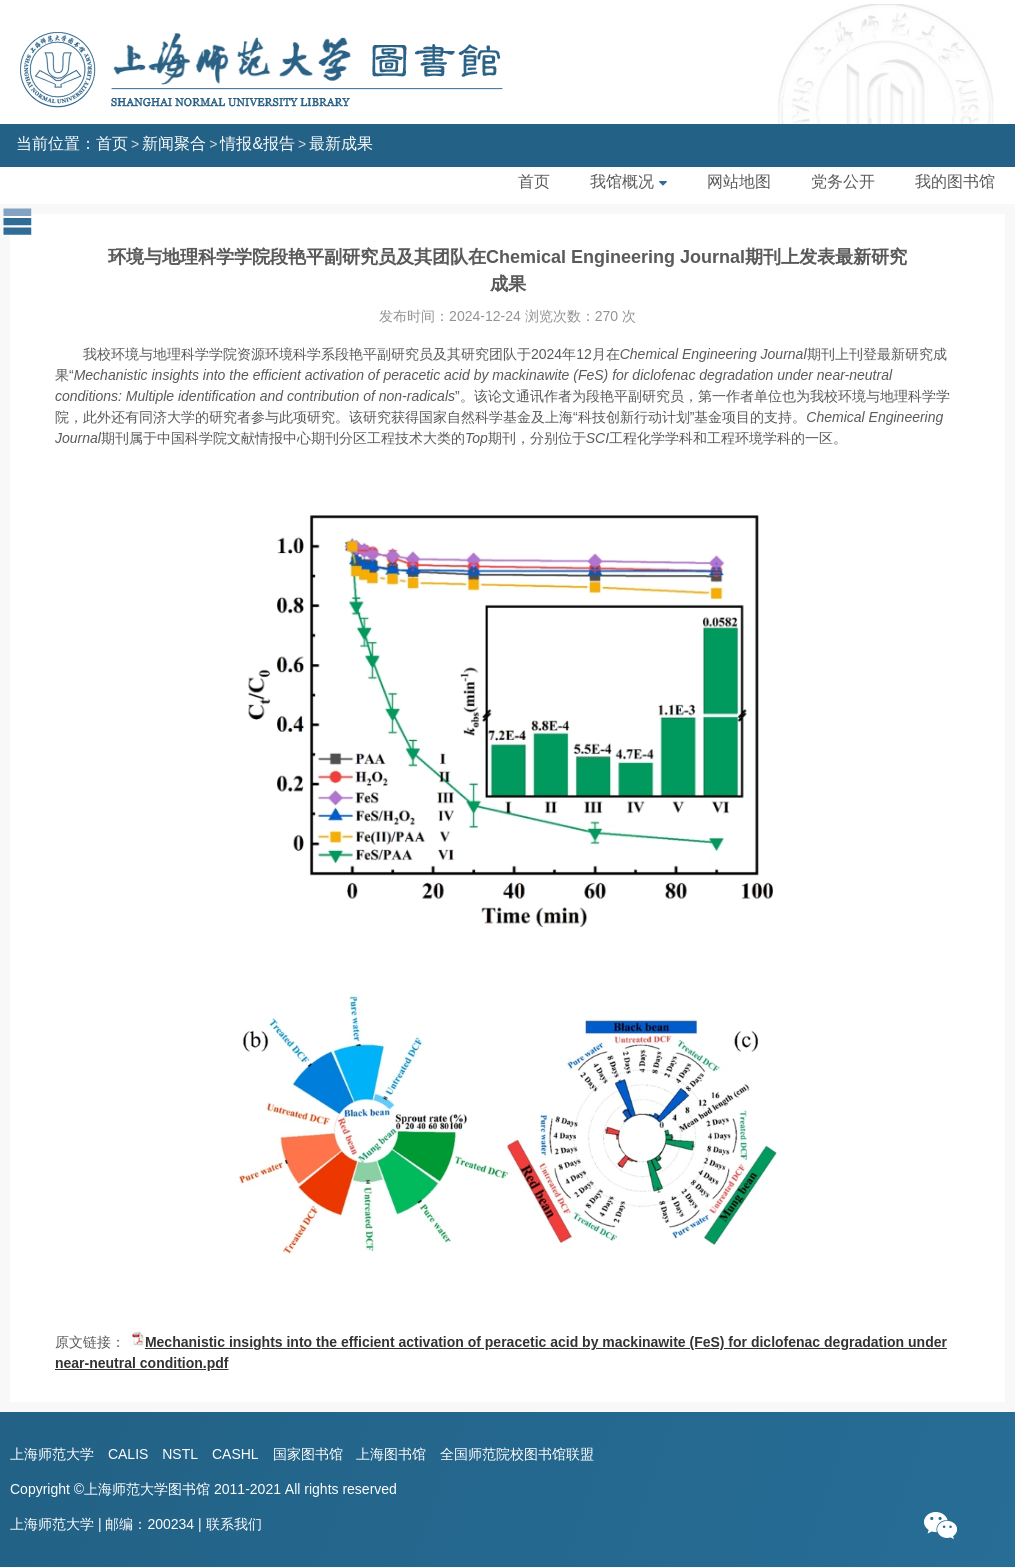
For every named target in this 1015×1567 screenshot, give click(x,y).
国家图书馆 (308, 1454)
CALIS (128, 1454)
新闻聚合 (174, 143)
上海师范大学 (52, 1454)
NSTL (180, 1454)
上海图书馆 (391, 1454)
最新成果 (341, 143)
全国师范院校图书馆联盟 (517, 1454)
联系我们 (234, 1524)
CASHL (235, 1454)
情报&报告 (257, 143)
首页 (112, 143)
